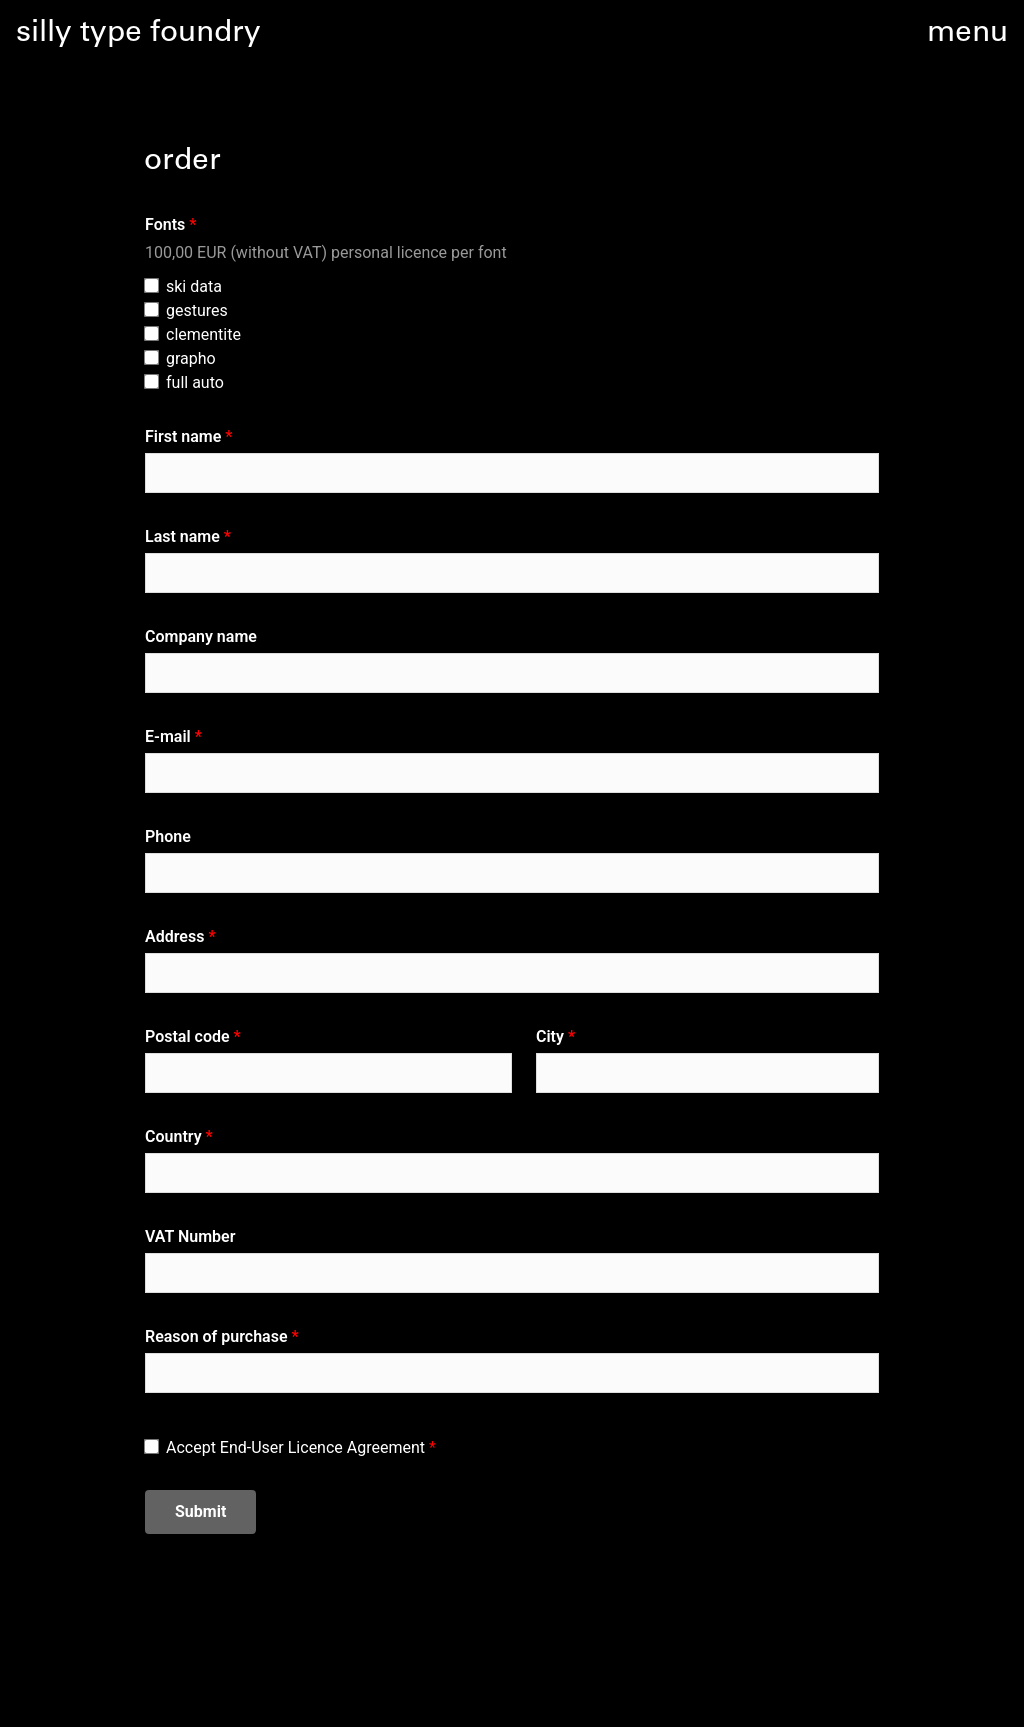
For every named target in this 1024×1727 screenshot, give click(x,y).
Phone (168, 836)
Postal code (187, 1036)
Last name (182, 536)
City (550, 1036)
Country (173, 1136)
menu (967, 34)
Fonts (165, 224)
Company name (201, 636)
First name (183, 436)
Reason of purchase (216, 1336)
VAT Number (190, 1236)
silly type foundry (138, 34)
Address (174, 936)
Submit (200, 1511)
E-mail (168, 736)
